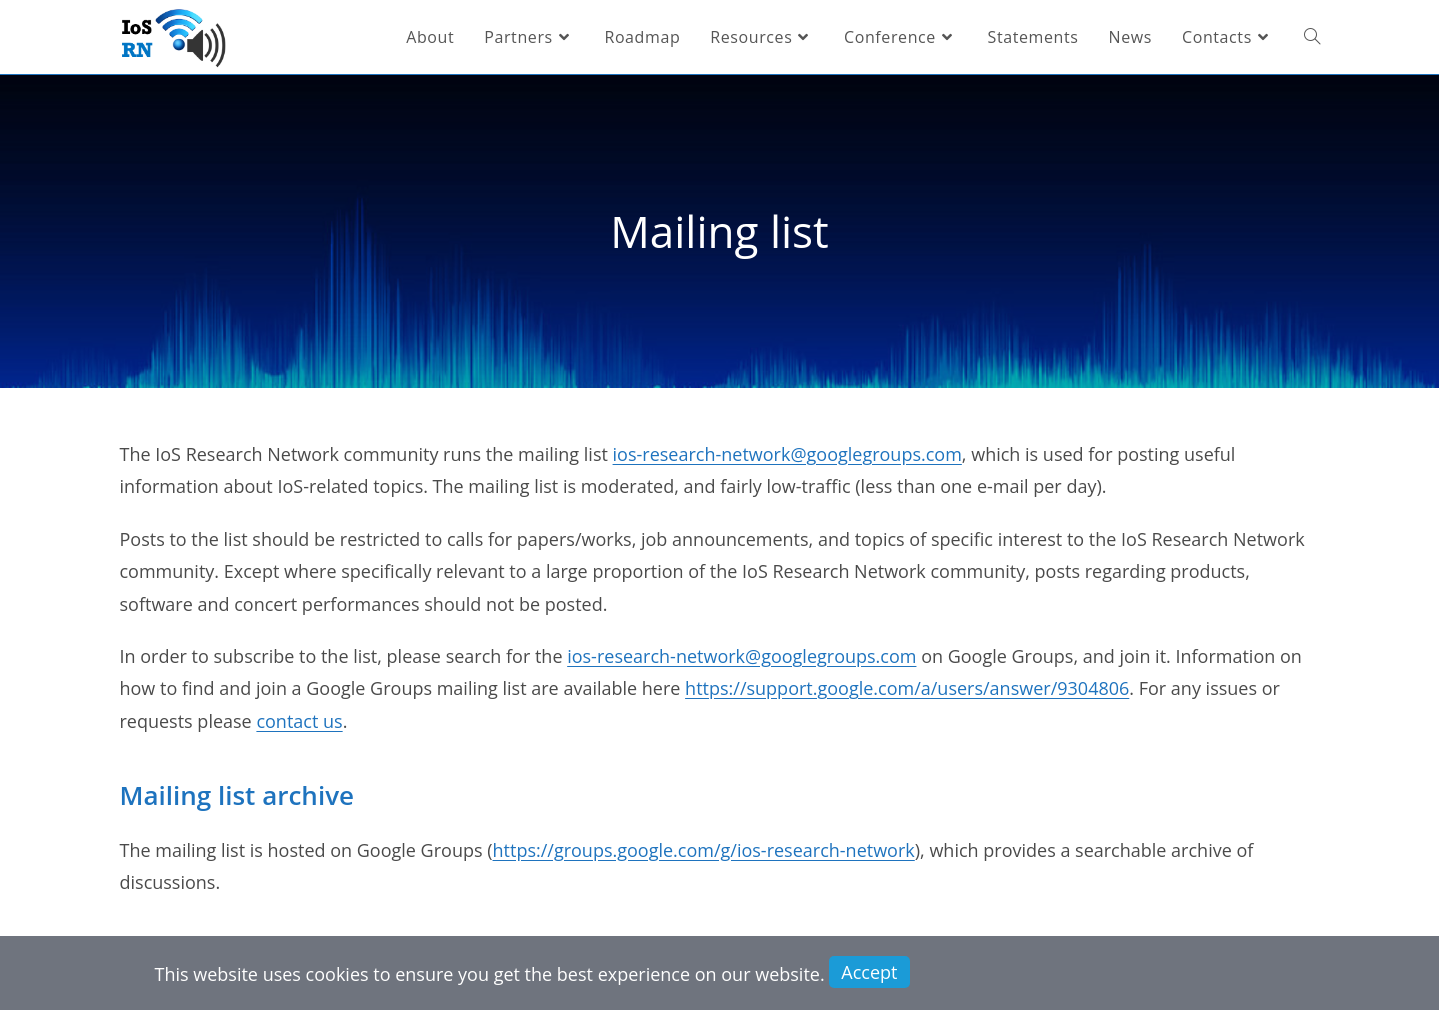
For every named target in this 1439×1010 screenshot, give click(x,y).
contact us (299, 721)
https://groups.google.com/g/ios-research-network (704, 850)
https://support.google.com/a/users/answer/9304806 (907, 688)
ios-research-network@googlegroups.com (787, 454)
